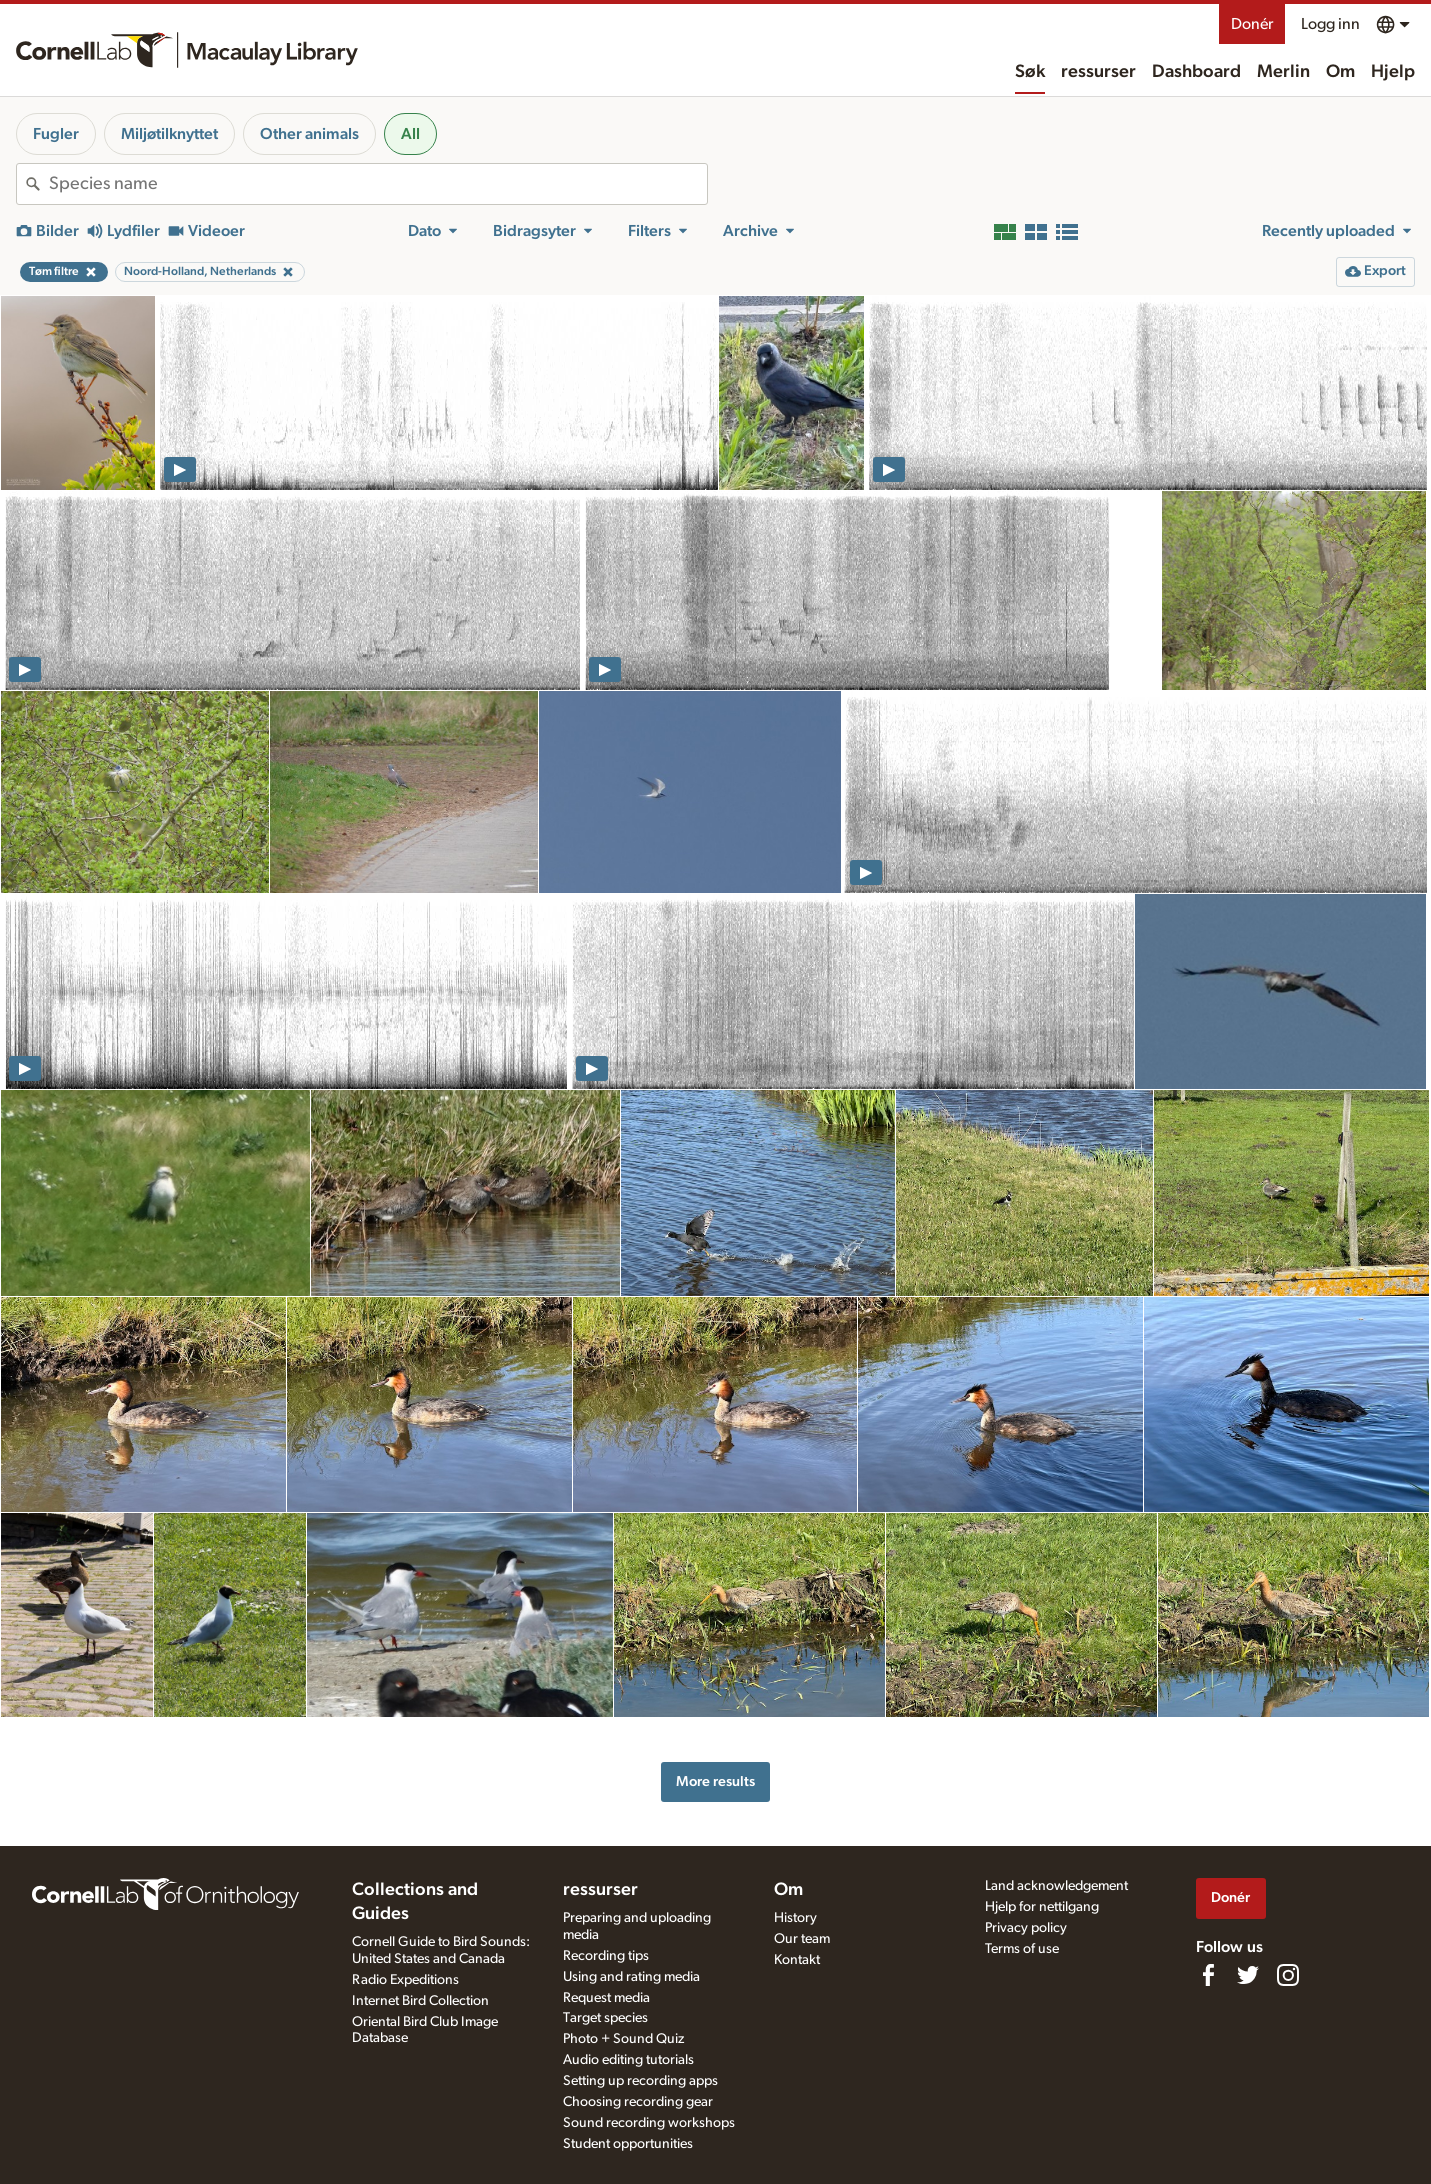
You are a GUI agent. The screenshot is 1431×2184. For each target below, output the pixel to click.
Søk (1030, 72)
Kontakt (797, 1960)
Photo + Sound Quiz (623, 2039)
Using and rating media (631, 1977)
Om (1340, 72)
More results (715, 1781)
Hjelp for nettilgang (1042, 1907)
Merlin (1283, 72)
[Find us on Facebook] (1208, 1975)
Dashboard (1196, 72)
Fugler (56, 134)
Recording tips (606, 1956)
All (410, 134)
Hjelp (1393, 72)
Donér (1252, 24)
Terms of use (1022, 1949)
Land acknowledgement (1056, 1886)
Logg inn (1330, 24)
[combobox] (378, 184)
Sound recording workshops (649, 2123)
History (795, 1918)
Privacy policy (1026, 1928)
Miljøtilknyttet (169, 134)
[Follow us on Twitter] (1248, 1975)
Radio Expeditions (405, 1980)
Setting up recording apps (640, 2081)
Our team (802, 1939)
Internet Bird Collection (420, 2001)
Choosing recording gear (638, 2102)
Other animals (309, 134)
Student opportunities (628, 2144)
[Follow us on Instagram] (1288, 1975)
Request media (606, 1998)
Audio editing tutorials (628, 2060)
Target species (605, 2018)
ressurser (1098, 72)
